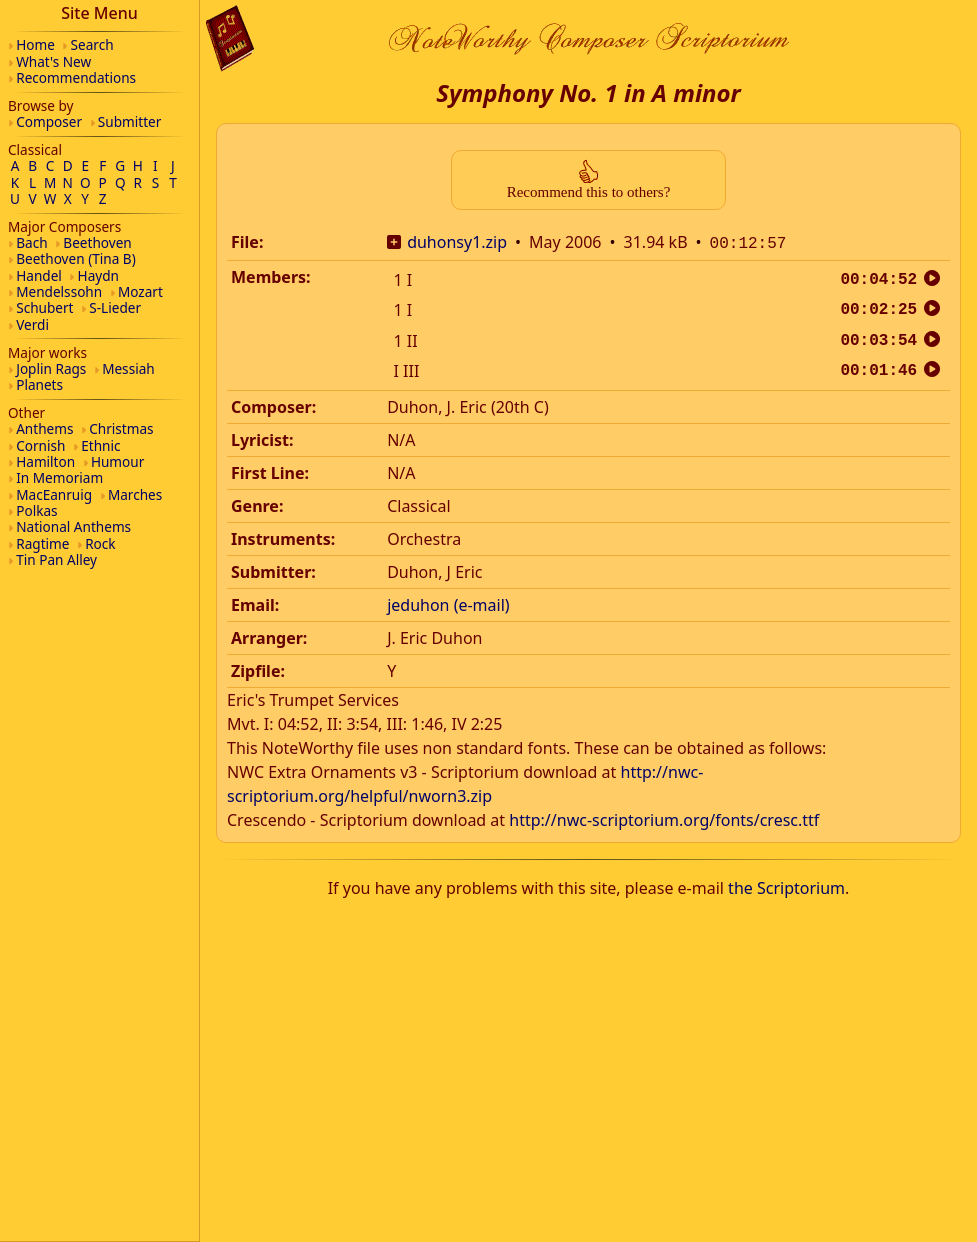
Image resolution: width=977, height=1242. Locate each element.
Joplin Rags (51, 368)
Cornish (40, 445)
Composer (49, 121)
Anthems (44, 428)
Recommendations (76, 77)
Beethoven (97, 242)
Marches (135, 494)
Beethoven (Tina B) (76, 258)
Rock (100, 543)
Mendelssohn (59, 291)
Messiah (128, 368)
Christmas (121, 428)
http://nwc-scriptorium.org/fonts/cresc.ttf (664, 818)
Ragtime (42, 543)
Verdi (32, 324)
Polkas (36, 510)
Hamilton (45, 461)
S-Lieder (115, 307)
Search (92, 44)
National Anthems (73, 526)
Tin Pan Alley (56, 559)
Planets (39, 384)
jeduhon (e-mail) (448, 603)
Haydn (98, 275)
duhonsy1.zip (457, 242)
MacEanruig (54, 494)
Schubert (44, 307)
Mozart (140, 291)
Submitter (130, 121)
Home (35, 44)
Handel (39, 275)
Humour (117, 461)
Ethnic (100, 445)
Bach (31, 242)
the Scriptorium (786, 886)
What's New (53, 61)
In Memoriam (59, 477)
